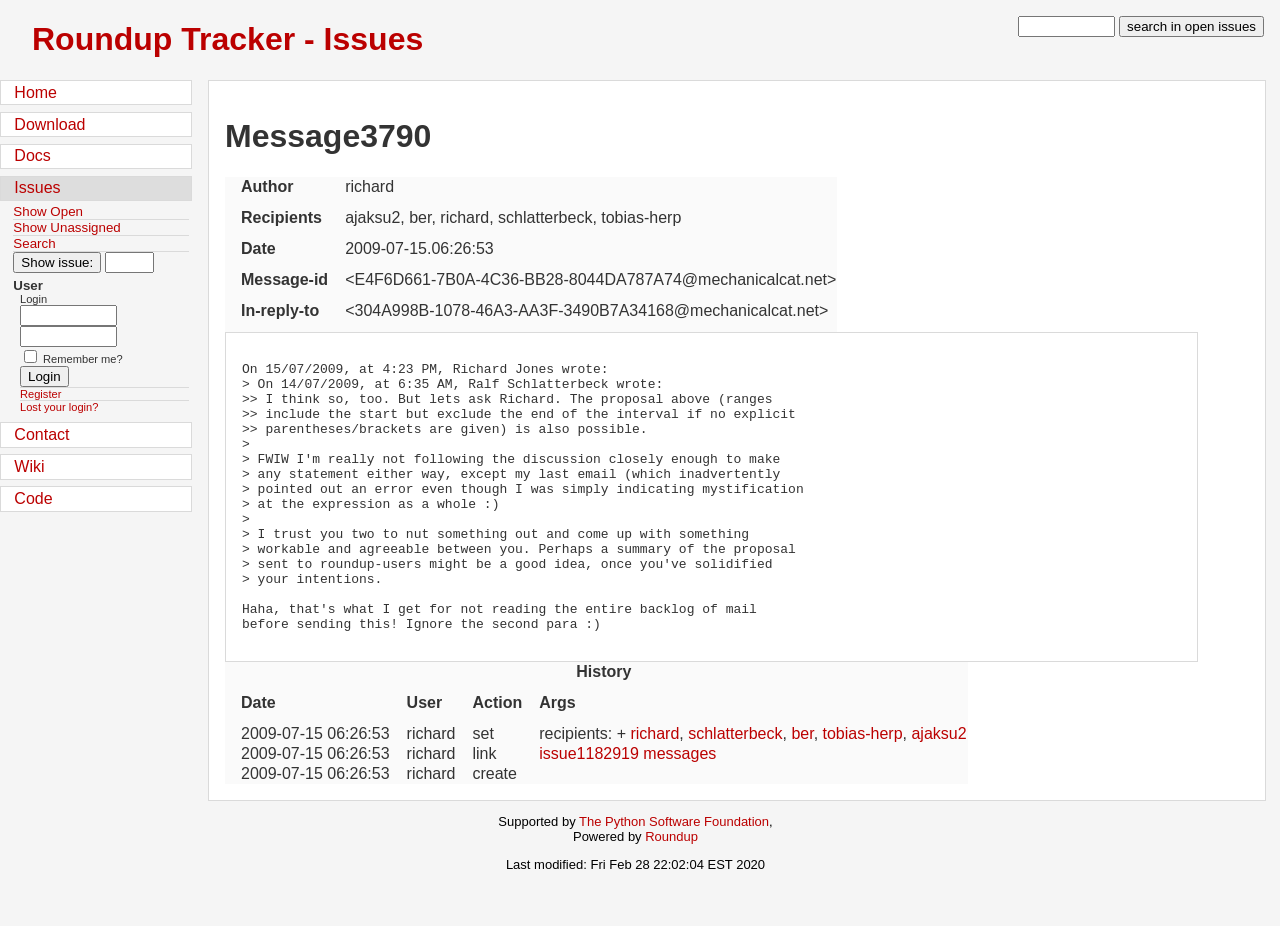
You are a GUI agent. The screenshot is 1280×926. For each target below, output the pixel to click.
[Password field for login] (68, 336)
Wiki (29, 466)
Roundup (671, 890)
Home (35, 92)
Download (49, 124)
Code (33, 498)
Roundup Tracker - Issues (227, 39)
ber (802, 787)
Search (34, 243)
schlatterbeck (735, 787)
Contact (41, 434)
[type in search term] (1066, 26)
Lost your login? (59, 407)
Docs (32, 155)
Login (33, 299)
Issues (37, 187)
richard (654, 787)
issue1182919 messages (627, 807)
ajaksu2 (938, 787)
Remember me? (83, 359)
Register (40, 394)
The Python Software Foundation (674, 875)
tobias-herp (863, 787)
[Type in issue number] (129, 262)
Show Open (48, 211)
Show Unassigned (66, 227)
